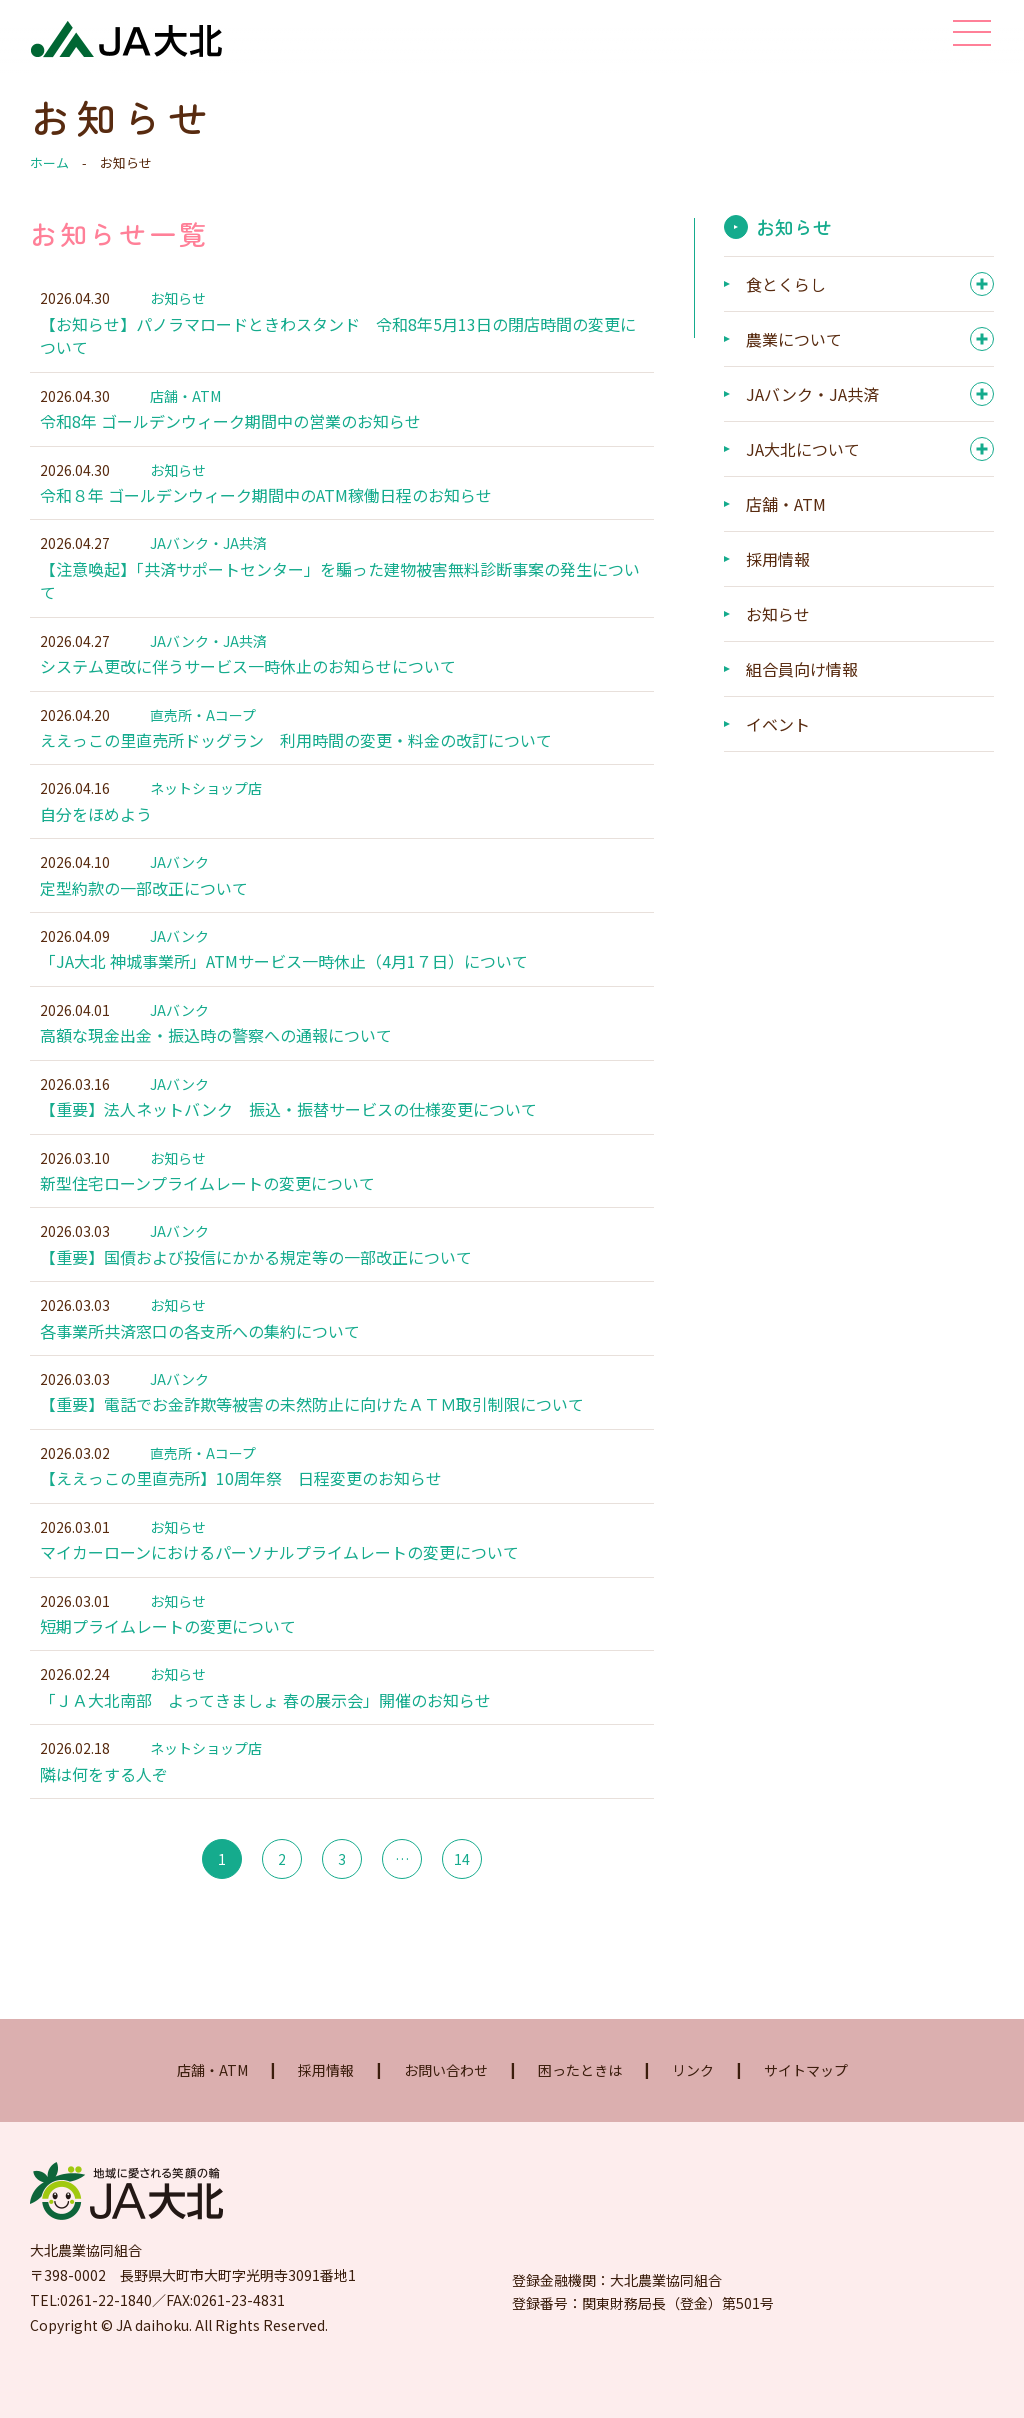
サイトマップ (806, 2117)
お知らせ (178, 298)
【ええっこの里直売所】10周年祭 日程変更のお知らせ (241, 1516)
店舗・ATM (185, 400)
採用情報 (778, 565)
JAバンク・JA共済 (208, 552)
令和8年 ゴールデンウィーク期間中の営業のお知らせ (230, 426)
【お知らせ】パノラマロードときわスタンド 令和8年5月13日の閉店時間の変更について (338, 338)
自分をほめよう (96, 832)
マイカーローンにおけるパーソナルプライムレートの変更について (279, 1592)
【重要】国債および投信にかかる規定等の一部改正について (256, 1288)
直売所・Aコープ (203, 729)
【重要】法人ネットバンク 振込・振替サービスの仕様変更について (288, 1136)
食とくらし (786, 290)
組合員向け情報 (802, 675)
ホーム (49, 162)
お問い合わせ (446, 2117)
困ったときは (580, 2117)
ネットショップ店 (206, 805)
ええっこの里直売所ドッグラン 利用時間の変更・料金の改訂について (296, 756)
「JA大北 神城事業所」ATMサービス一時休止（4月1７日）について (284, 984)
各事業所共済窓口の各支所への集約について (200, 1364)
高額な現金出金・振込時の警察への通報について (216, 1060)
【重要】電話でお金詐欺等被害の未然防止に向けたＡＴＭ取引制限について (312, 1440)
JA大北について (803, 455)
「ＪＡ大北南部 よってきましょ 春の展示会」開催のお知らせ (265, 1744)
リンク (693, 2117)
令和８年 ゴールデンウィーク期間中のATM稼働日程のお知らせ (266, 502)
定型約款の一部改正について (144, 908)
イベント (778, 730)
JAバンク (179, 881)
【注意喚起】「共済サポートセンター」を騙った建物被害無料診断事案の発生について (340, 591)
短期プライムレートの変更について (168, 1668)
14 (462, 1906)
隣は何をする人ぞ (104, 1820)
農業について (794, 345)
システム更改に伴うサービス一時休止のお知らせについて (248, 680)
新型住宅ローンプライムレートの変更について (207, 1212)
